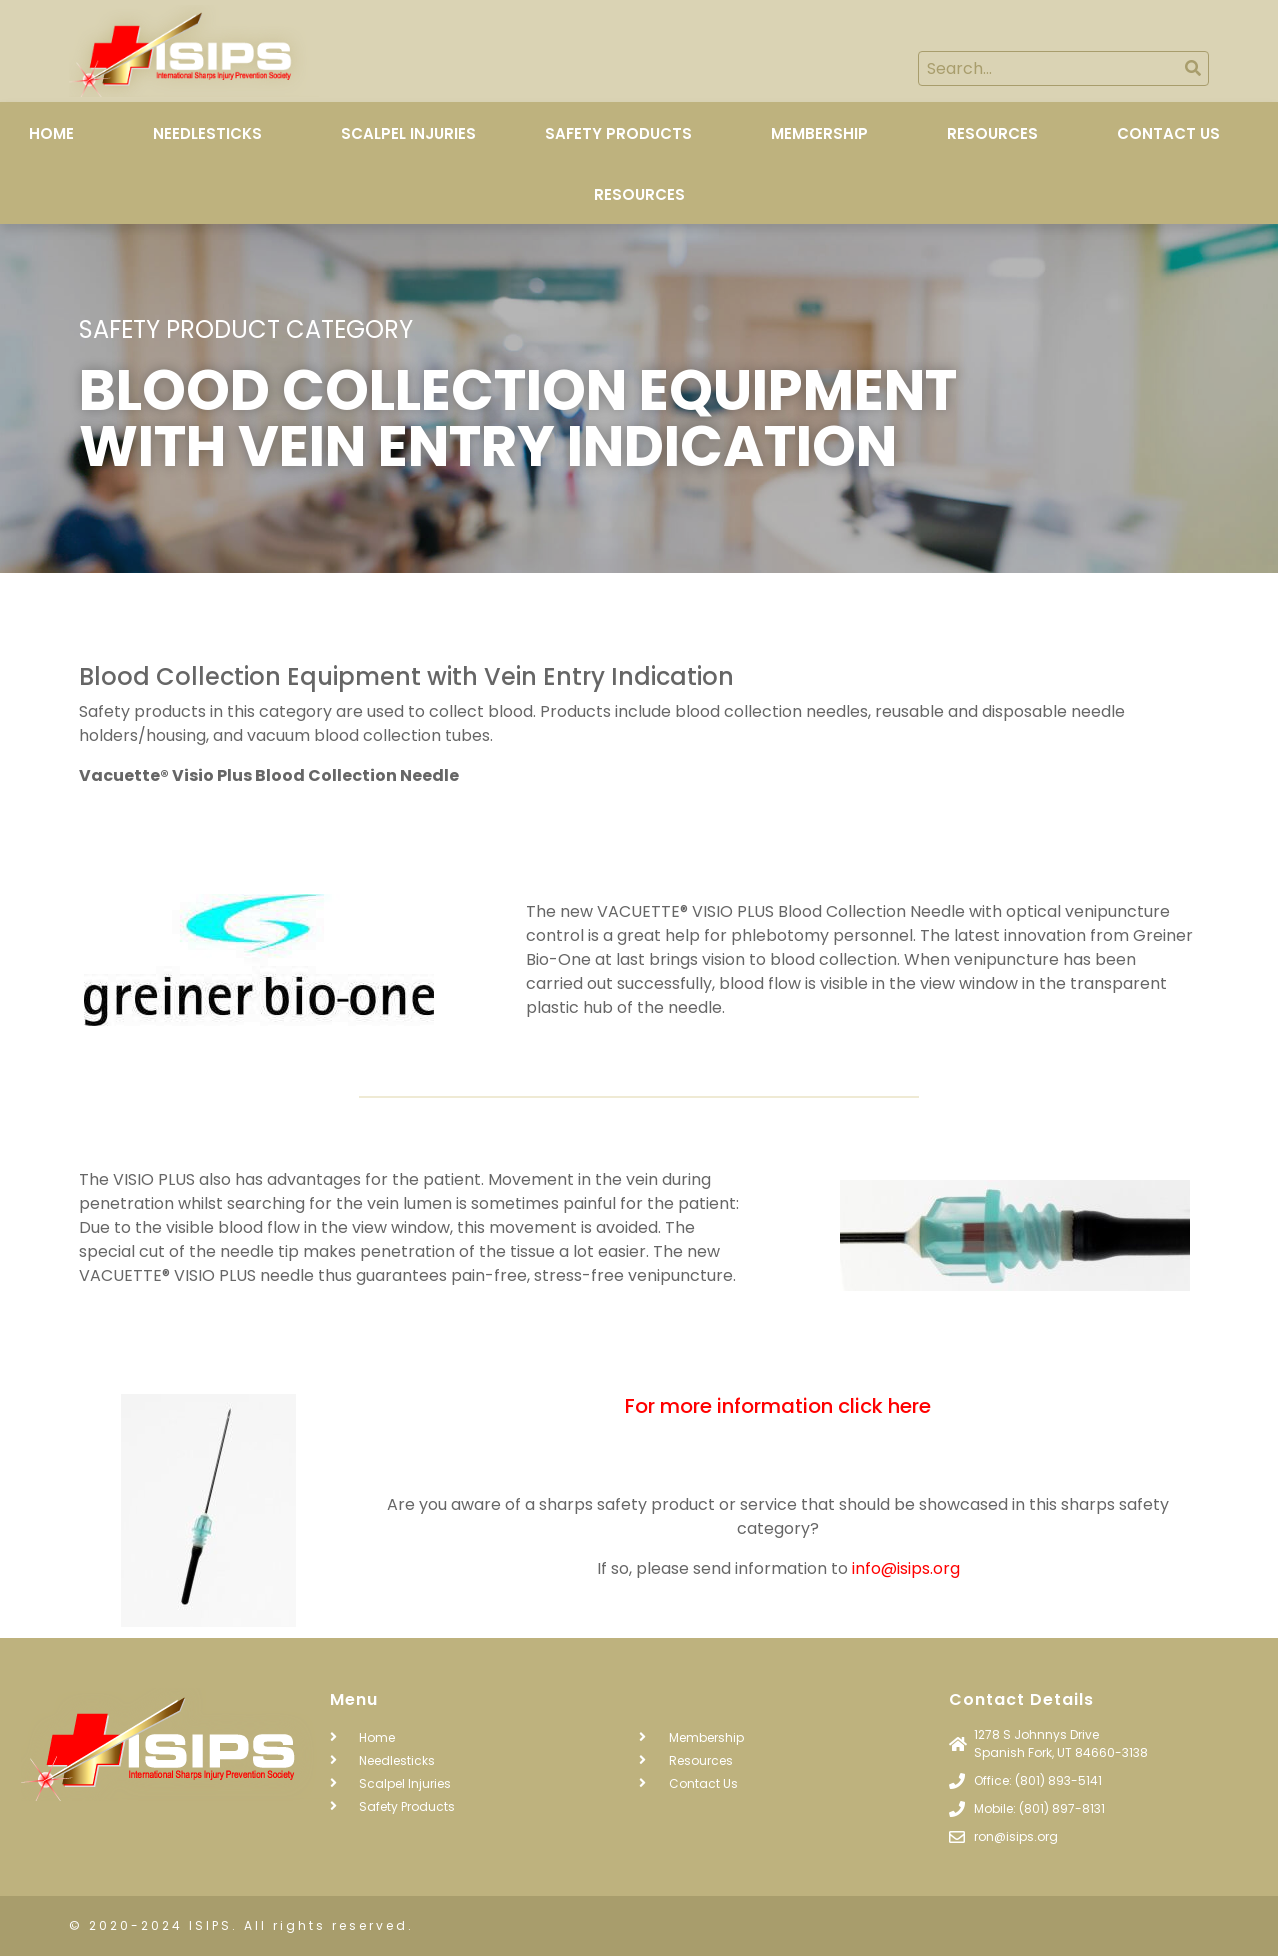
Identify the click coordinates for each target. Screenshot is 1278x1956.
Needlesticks (207, 133)
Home (51, 133)
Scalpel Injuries (408, 133)
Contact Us (1168, 133)
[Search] (1192, 68)
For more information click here (778, 1406)
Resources (992, 133)
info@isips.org (906, 1568)
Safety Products (618, 133)
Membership (819, 133)
